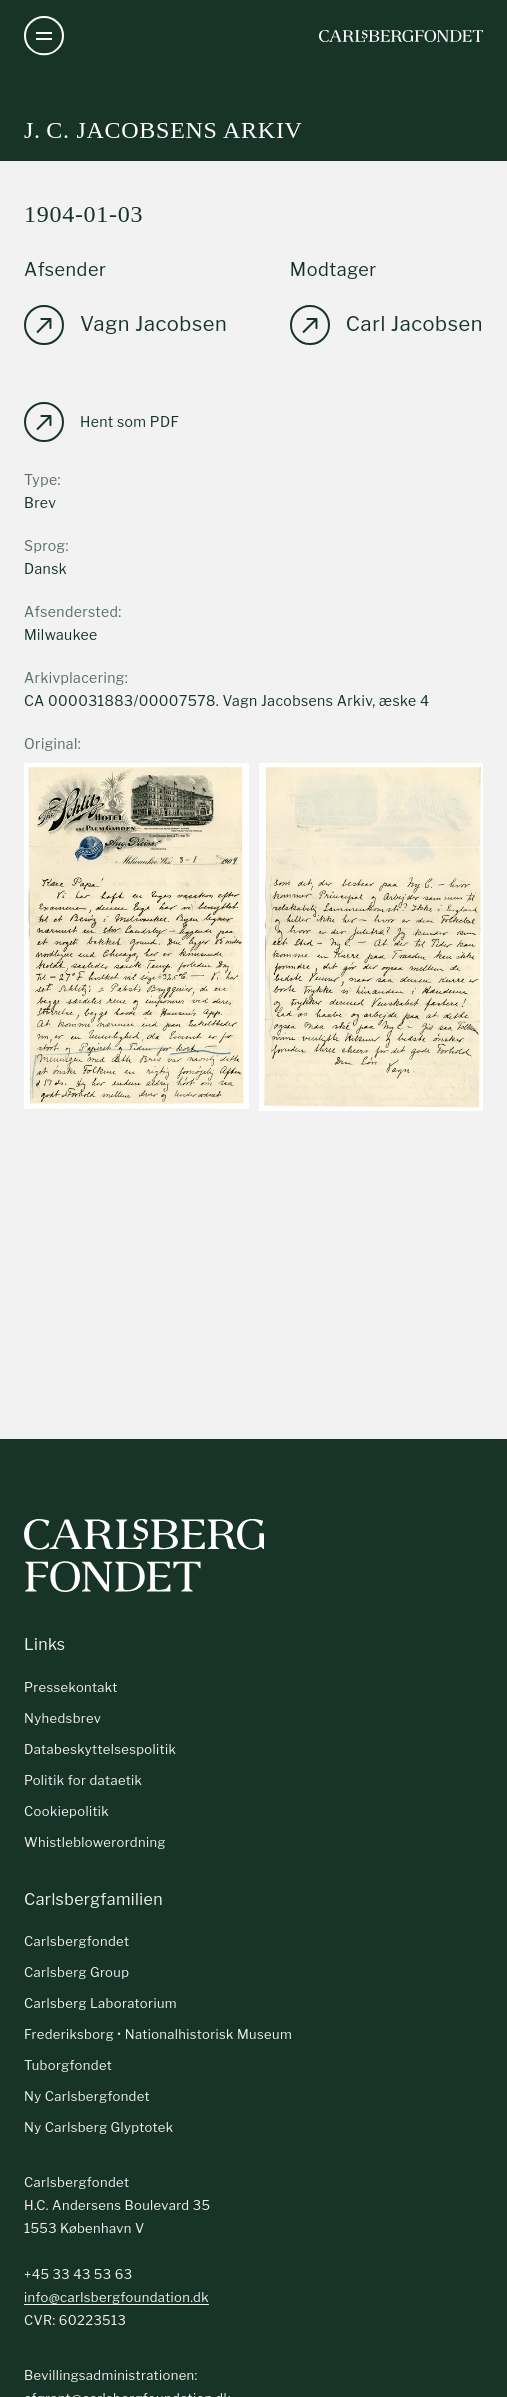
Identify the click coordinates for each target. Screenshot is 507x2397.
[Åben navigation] (44, 36)
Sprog (44, 545)
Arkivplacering (74, 677)
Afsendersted (71, 611)
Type (41, 479)
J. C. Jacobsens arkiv (163, 130)
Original (51, 743)
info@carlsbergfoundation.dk (116, 2297)
